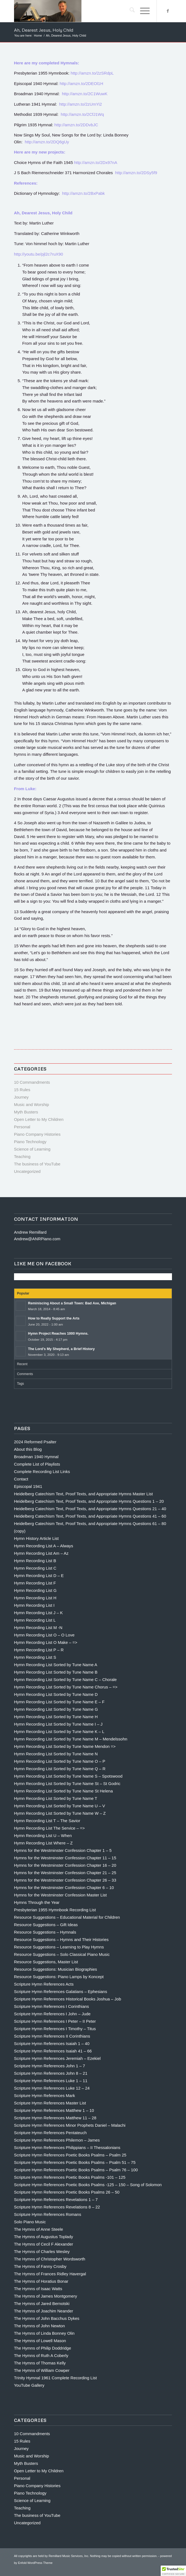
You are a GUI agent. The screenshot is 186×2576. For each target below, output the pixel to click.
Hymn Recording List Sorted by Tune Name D (56, 1694)
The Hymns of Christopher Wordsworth (49, 2259)
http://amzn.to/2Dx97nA (95, 162)
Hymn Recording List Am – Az (41, 1553)
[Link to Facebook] (168, 11)
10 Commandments (32, 1082)
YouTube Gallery (29, 2385)
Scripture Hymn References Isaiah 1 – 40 (51, 2043)
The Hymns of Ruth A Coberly (41, 2355)
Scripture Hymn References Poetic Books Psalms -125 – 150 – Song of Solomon (88, 2184)
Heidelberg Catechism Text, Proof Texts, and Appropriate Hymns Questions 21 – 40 (90, 1508)
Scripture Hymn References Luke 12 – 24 (52, 2088)
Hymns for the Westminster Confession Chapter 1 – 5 (63, 1850)
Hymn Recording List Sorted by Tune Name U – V (59, 1805)
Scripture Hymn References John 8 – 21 (50, 2073)
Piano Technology (30, 1141)
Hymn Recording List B (35, 1560)
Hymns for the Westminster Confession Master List (60, 1895)
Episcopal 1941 (28, 1486)
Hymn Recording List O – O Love (44, 1635)
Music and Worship (31, 1104)
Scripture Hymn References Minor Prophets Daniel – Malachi (69, 2125)
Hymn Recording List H (35, 1597)
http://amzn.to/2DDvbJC (76, 124)
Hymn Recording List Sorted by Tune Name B (55, 1672)
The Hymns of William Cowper (42, 2370)
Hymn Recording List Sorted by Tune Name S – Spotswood (68, 1776)
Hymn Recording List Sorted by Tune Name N (56, 1753)
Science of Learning (32, 1149)
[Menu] (142, 11)
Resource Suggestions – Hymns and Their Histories (61, 1939)
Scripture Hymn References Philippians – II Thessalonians (67, 2147)
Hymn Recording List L (35, 1620)
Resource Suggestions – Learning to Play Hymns (59, 1947)
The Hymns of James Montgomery (45, 2296)
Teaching (22, 1156)
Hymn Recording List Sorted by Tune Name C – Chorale (65, 1679)
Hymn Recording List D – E (39, 1575)
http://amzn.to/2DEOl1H (82, 83)
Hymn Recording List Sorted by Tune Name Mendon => (65, 1746)
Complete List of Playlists (37, 1464)
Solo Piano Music (30, 2221)
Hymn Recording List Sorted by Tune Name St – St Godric (67, 1783)
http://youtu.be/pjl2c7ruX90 (38, 254)
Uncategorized (27, 1171)
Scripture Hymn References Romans (47, 2214)
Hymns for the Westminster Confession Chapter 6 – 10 (64, 1887)
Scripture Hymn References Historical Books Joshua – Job (67, 1999)
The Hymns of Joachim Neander (43, 2311)
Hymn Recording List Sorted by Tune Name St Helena (63, 1791)
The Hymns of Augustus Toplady (43, 2236)
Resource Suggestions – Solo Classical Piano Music (62, 1954)
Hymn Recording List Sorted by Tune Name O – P (59, 1761)
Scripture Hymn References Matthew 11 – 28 (55, 2117)
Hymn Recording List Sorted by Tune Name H (56, 1716)
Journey (21, 1097)
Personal (22, 1126)
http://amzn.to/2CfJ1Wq (82, 114)
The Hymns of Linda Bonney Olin (44, 2333)
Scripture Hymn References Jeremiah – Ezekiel (57, 2058)
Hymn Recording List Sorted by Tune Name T (55, 1798)
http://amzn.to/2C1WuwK (85, 93)
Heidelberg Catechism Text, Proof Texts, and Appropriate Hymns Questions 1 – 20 (89, 1501)
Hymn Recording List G (35, 1590)
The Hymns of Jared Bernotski (42, 2303)
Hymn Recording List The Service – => (49, 1828)
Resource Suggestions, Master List (46, 1961)
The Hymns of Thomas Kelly (40, 2363)
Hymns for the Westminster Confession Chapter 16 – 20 (65, 1865)
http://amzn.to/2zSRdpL (92, 73)
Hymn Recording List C (35, 1568)
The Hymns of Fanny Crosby (40, 2266)
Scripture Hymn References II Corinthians (52, 2036)
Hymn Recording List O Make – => (45, 1642)
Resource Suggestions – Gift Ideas (46, 1924)
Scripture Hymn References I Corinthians (51, 2006)
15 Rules (22, 1089)
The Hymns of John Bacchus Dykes (47, 2318)
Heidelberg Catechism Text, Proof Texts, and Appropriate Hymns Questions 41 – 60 (90, 1516)
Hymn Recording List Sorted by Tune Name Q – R (60, 1768)
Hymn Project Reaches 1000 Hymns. (58, 1333)
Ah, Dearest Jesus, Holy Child (43, 30)
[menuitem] (129, 11)
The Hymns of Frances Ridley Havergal (50, 2273)
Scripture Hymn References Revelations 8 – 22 (57, 2207)
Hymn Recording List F (35, 1583)
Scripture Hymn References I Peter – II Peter (55, 2021)
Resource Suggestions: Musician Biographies (55, 1969)
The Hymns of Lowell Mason (40, 2340)
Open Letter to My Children (39, 1119)
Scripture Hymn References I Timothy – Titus (55, 2028)
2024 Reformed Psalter (35, 1441)
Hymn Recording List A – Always (43, 1545)
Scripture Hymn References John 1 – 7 (49, 2065)
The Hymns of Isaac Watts (38, 2288)
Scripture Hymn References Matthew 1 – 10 (54, 2110)
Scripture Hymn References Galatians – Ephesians (60, 1991)
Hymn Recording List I (34, 1605)
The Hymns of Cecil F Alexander (43, 2244)
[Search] (129, 11)
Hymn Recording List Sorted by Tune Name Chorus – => (65, 1687)
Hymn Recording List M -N (38, 1627)
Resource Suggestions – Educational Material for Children (67, 1917)
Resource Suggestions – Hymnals (45, 1932)
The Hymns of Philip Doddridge (42, 2348)
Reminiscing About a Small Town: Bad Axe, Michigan (72, 1303)
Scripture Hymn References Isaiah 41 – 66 (53, 2051)
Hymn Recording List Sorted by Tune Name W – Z (60, 1813)
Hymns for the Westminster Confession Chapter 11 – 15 (65, 1857)
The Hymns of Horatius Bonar (41, 2281)
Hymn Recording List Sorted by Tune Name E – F (59, 1701)
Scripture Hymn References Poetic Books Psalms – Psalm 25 (70, 2155)
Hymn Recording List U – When (43, 1835)
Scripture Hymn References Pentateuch (50, 2132)
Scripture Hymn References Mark (44, 2095)
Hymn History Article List (36, 1538)
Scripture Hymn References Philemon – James (57, 2140)
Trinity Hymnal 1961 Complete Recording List (55, 2377)
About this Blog (28, 1449)
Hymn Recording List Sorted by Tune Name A (55, 1664)
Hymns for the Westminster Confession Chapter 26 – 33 (65, 1880)
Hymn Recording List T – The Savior (47, 1820)
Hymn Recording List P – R (39, 1649)
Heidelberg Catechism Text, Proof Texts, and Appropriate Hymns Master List (83, 1493)
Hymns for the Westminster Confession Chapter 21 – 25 (65, 1872)
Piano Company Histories (37, 1134)
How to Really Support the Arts (54, 1318)
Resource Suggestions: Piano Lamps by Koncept (59, 1976)
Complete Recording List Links (42, 1471)
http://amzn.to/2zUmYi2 (80, 104)
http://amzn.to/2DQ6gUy (47, 141)
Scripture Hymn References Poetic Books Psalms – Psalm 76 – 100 (76, 2169)
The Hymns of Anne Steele (38, 2229)
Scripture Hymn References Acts (44, 1984)
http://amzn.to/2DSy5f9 (136, 172)
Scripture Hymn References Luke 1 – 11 (50, 2080)
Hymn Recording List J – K (38, 1612)
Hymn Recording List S (35, 1657)
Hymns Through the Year (37, 1902)
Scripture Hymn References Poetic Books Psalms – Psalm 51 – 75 (75, 2162)
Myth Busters (26, 1112)
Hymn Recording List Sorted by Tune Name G (56, 1709)
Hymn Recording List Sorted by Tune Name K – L (59, 1731)
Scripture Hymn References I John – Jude (52, 2013)
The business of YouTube (37, 1164)
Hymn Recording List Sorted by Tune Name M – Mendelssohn (70, 1739)
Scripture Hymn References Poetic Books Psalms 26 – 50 (67, 2192)
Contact (21, 1479)
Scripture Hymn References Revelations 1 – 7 (56, 2199)
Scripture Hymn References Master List (50, 2103)
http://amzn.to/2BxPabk (83, 193)
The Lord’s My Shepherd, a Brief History (61, 1349)
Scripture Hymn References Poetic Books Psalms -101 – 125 (69, 2177)
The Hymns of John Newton (39, 2325)
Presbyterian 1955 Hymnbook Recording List (55, 1909)
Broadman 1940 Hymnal (36, 1456)
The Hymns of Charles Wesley (42, 2251)
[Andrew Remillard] (77, 11)
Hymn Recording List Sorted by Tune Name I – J (58, 1724)
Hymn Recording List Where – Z (43, 1843)
